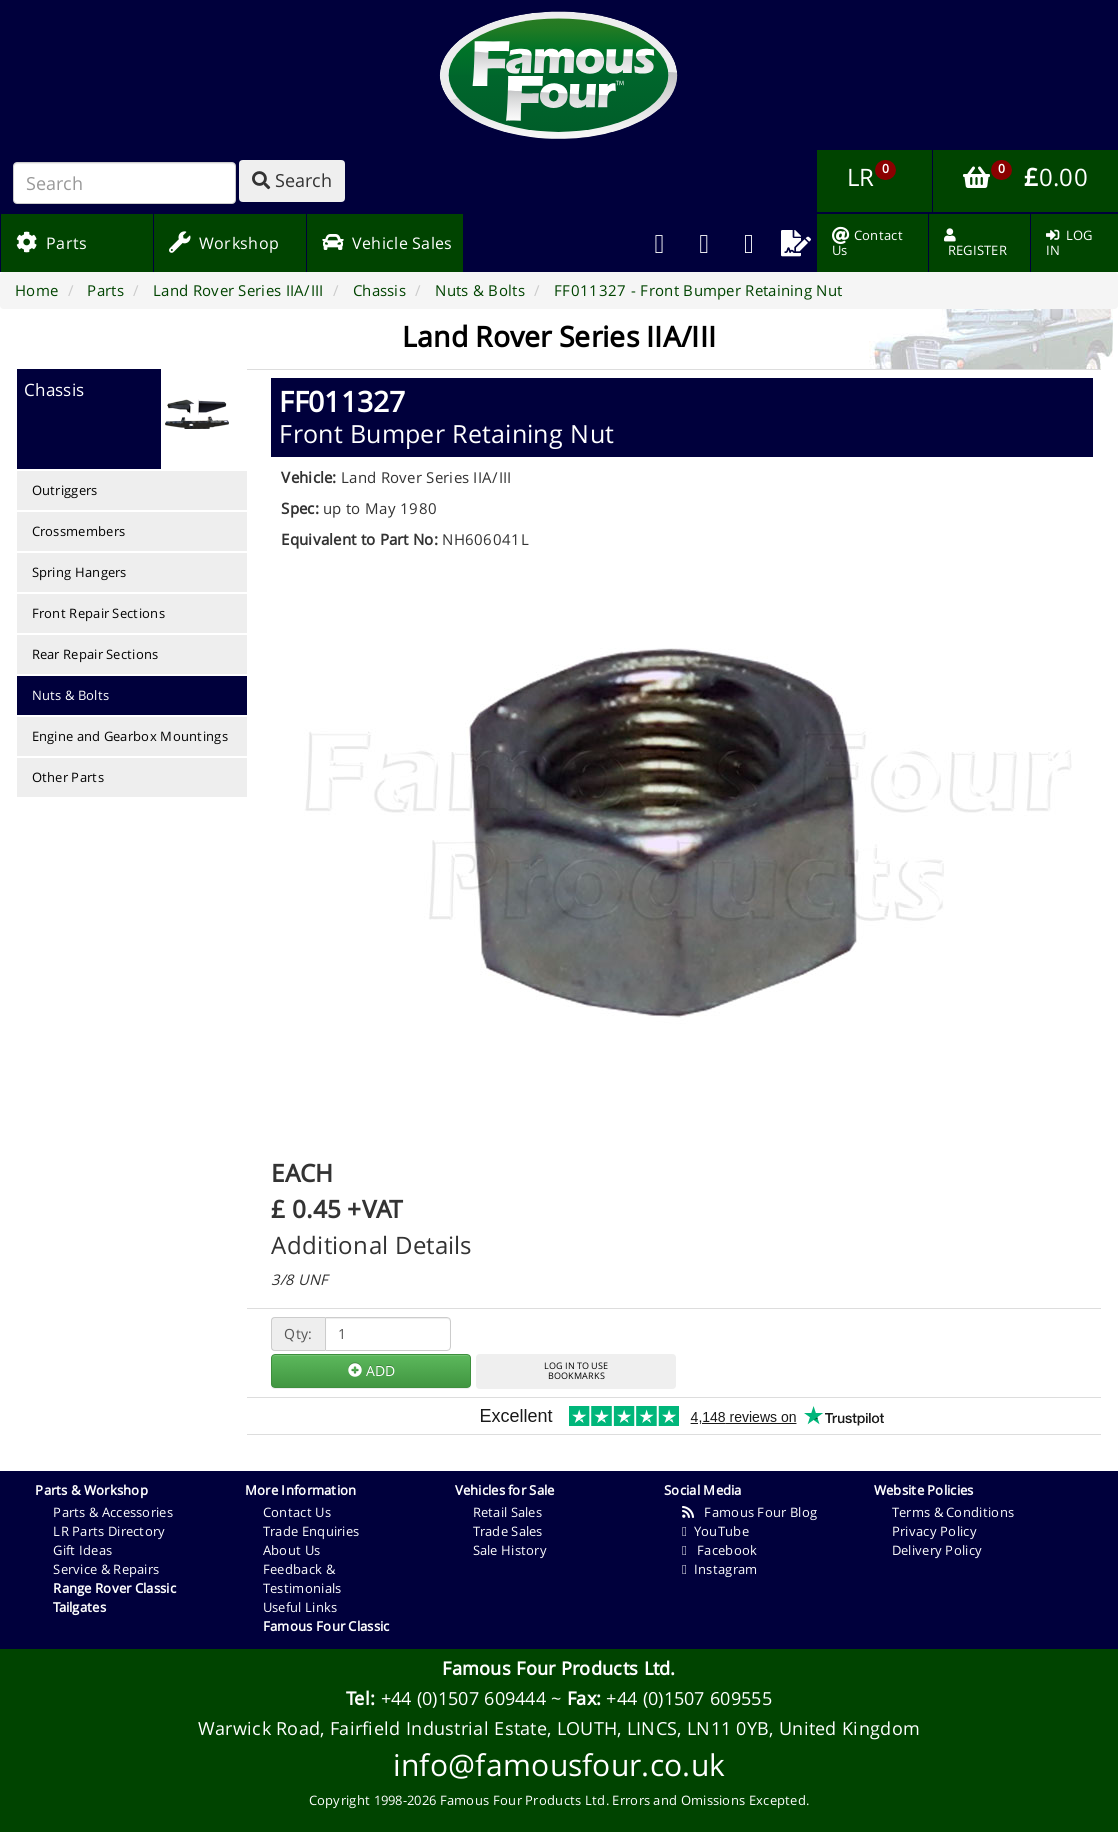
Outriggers (65, 490)
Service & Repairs (106, 1569)
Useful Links (300, 1607)
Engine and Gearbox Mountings (130, 736)
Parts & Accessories (113, 1512)
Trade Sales (508, 1531)
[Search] (124, 183)
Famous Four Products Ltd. (559, 1668)
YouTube (715, 1531)
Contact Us (297, 1512)
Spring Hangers (79, 572)
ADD (371, 1370)
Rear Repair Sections (95, 654)
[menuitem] (704, 243)
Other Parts (68, 777)
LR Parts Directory (109, 1531)
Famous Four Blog (749, 1512)
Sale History (510, 1550)
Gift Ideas (82, 1550)
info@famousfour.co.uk (559, 1764)
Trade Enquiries (311, 1531)
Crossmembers (79, 531)
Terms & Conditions (953, 1512)
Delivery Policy (937, 1550)
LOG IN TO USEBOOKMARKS (576, 1371)
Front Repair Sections (98, 613)
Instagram (719, 1569)
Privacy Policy (934, 1531)
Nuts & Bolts (71, 695)
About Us (291, 1550)
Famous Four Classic (326, 1626)
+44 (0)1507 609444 (463, 1698)
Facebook (719, 1550)
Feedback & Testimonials (302, 1578)
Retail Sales (508, 1512)
